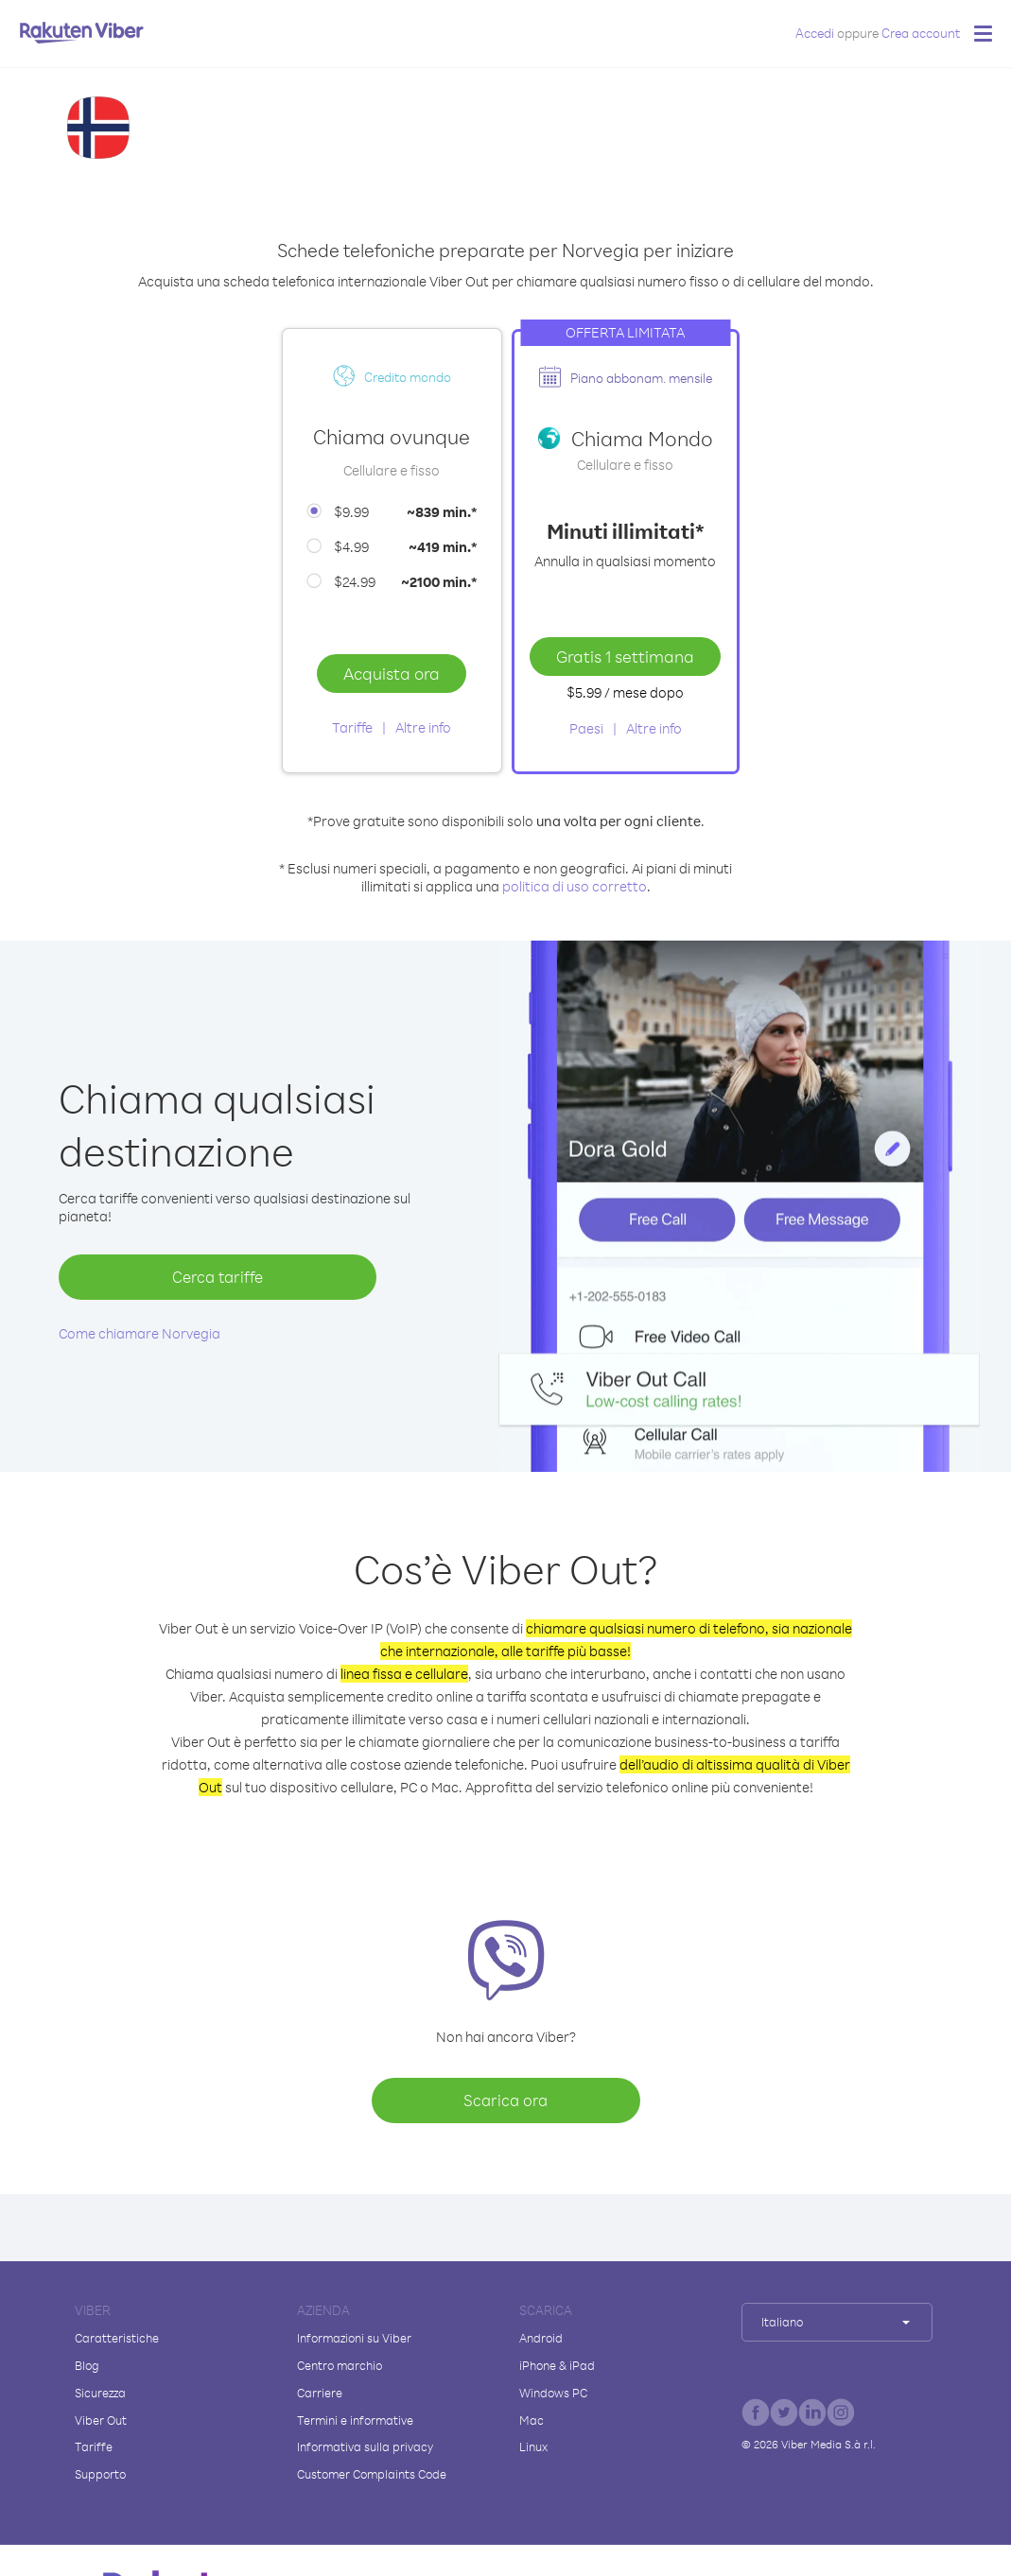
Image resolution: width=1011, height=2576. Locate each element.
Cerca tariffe (217, 1277)
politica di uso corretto (574, 886)
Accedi (814, 33)
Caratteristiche (117, 2337)
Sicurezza (100, 2392)
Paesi (586, 728)
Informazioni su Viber (354, 2337)
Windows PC (553, 2392)
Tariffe (352, 727)
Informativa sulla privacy (365, 2446)
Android (541, 2337)
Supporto (100, 2473)
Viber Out (101, 2420)
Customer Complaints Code (371, 2473)
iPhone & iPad (557, 2365)
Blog (87, 2365)
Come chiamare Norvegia (139, 1333)
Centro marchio (339, 2365)
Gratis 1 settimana (625, 656)
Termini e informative (355, 2420)
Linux (533, 2446)
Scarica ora (505, 2100)
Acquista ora (391, 673)
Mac (531, 2420)
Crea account (920, 33)
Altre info (423, 727)
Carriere (319, 2392)
